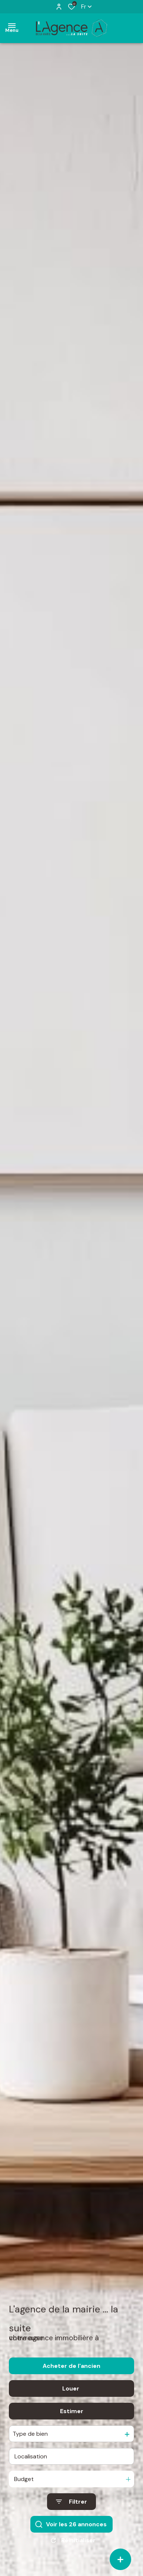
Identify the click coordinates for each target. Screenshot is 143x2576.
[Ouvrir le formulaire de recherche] (71, 2504)
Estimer (71, 2414)
